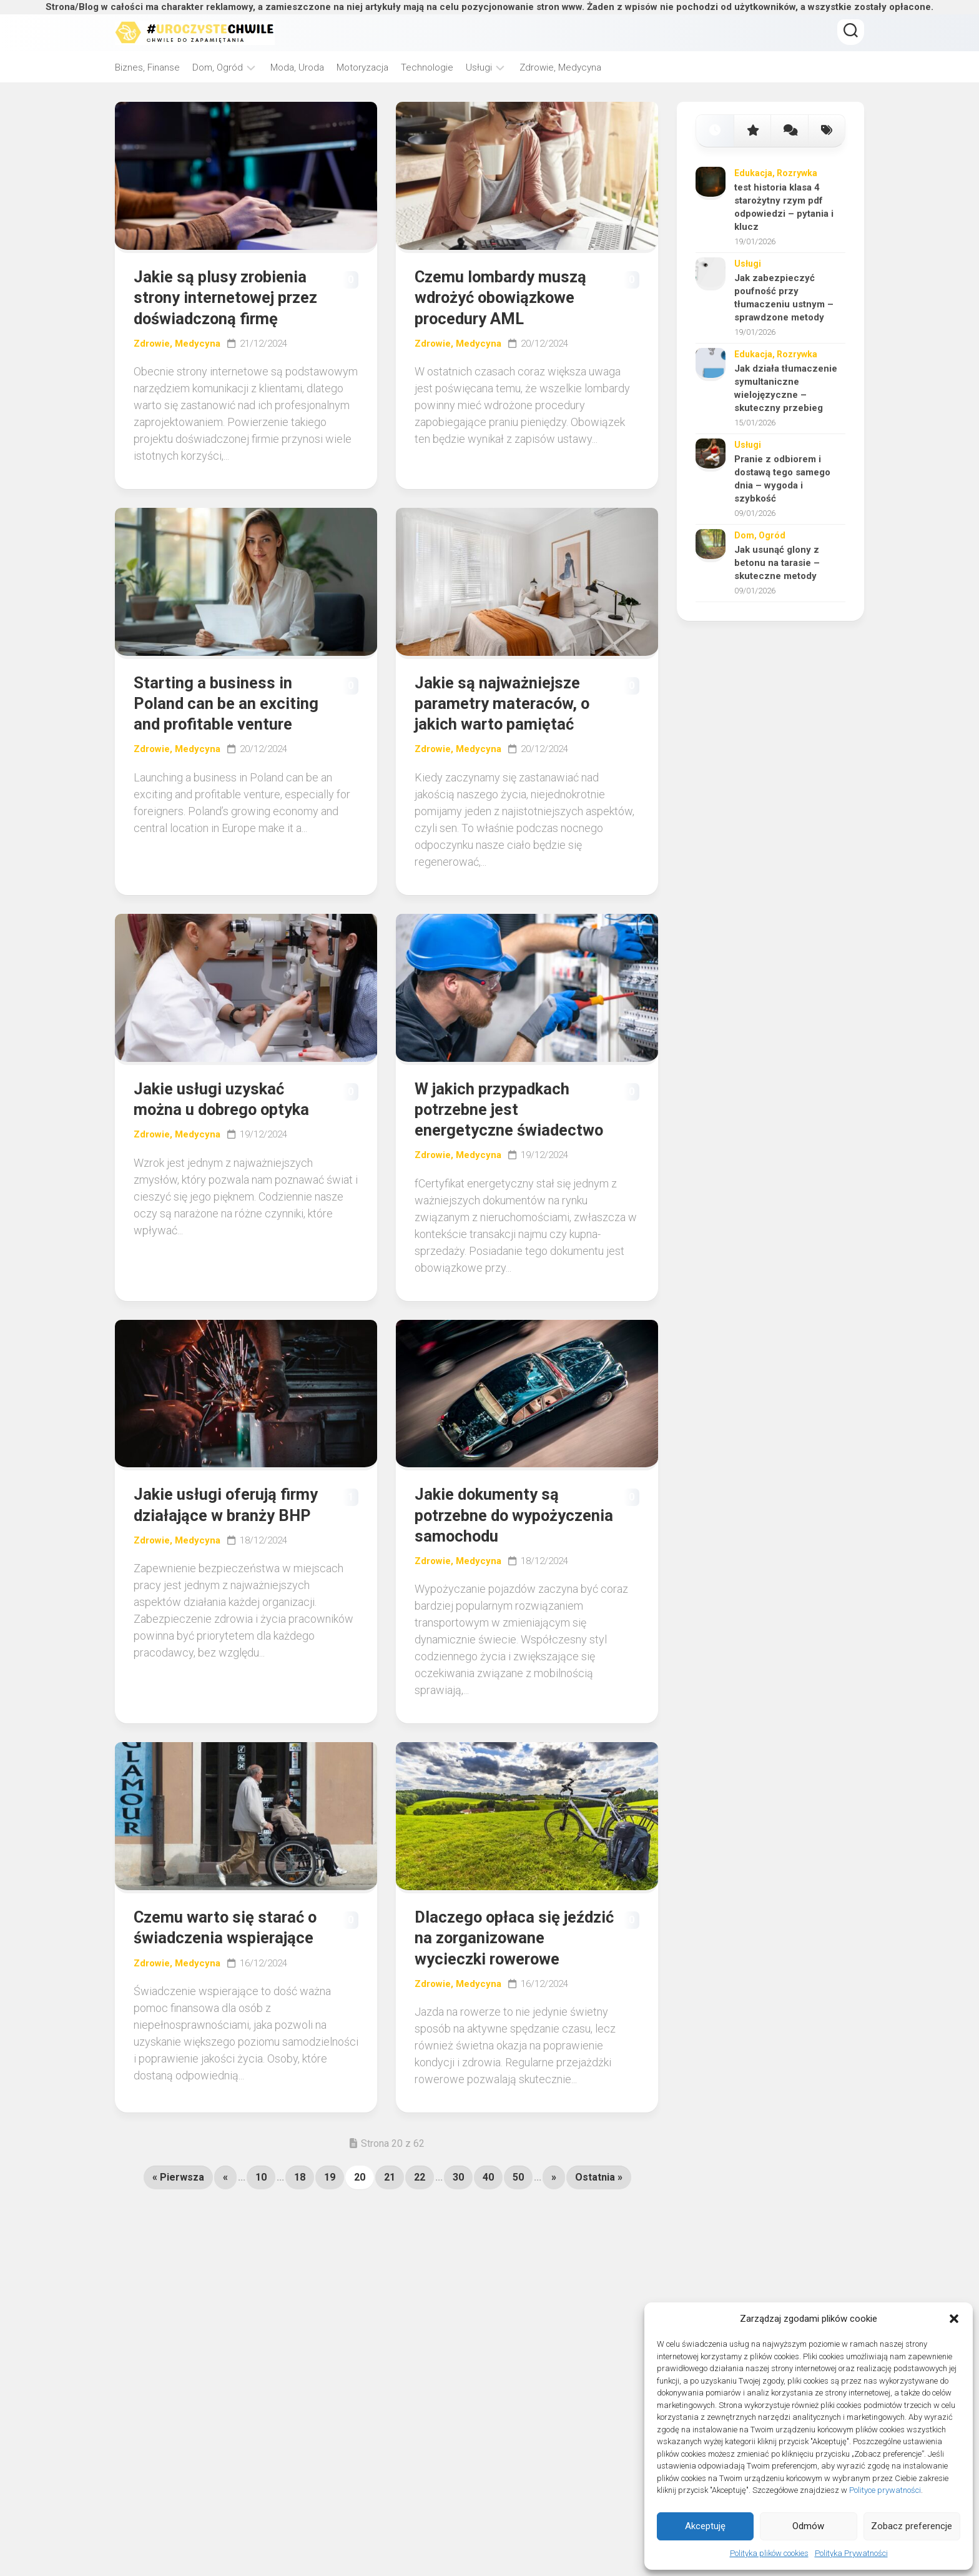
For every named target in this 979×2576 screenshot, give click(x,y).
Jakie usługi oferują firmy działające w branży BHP (212, 1581)
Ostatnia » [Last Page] (598, 2298)
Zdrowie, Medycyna (560, 67)
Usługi (479, 67)
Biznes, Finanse (147, 67)
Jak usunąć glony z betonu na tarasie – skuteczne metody (777, 563)
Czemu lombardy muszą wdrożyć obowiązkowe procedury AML (510, 300)
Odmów (808, 2526)
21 (389, 2298)
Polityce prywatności (885, 2490)
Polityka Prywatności (851, 2553)
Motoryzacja (362, 67)
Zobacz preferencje (911, 2526)
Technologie (427, 67)
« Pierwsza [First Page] (178, 2298)
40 (488, 2298)
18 (299, 2298)
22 (419, 2298)
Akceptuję (705, 2526)
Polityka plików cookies (769, 2553)
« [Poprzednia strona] (225, 2298)
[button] (954, 2318)
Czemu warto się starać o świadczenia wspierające (227, 2033)
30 (458, 2298)
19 (329, 2298)
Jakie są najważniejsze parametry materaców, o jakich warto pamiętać (511, 735)
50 (518, 2298)
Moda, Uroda (297, 67)
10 (261, 2298)
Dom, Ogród (217, 67)
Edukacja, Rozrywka (775, 173)
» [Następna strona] (553, 2298)
